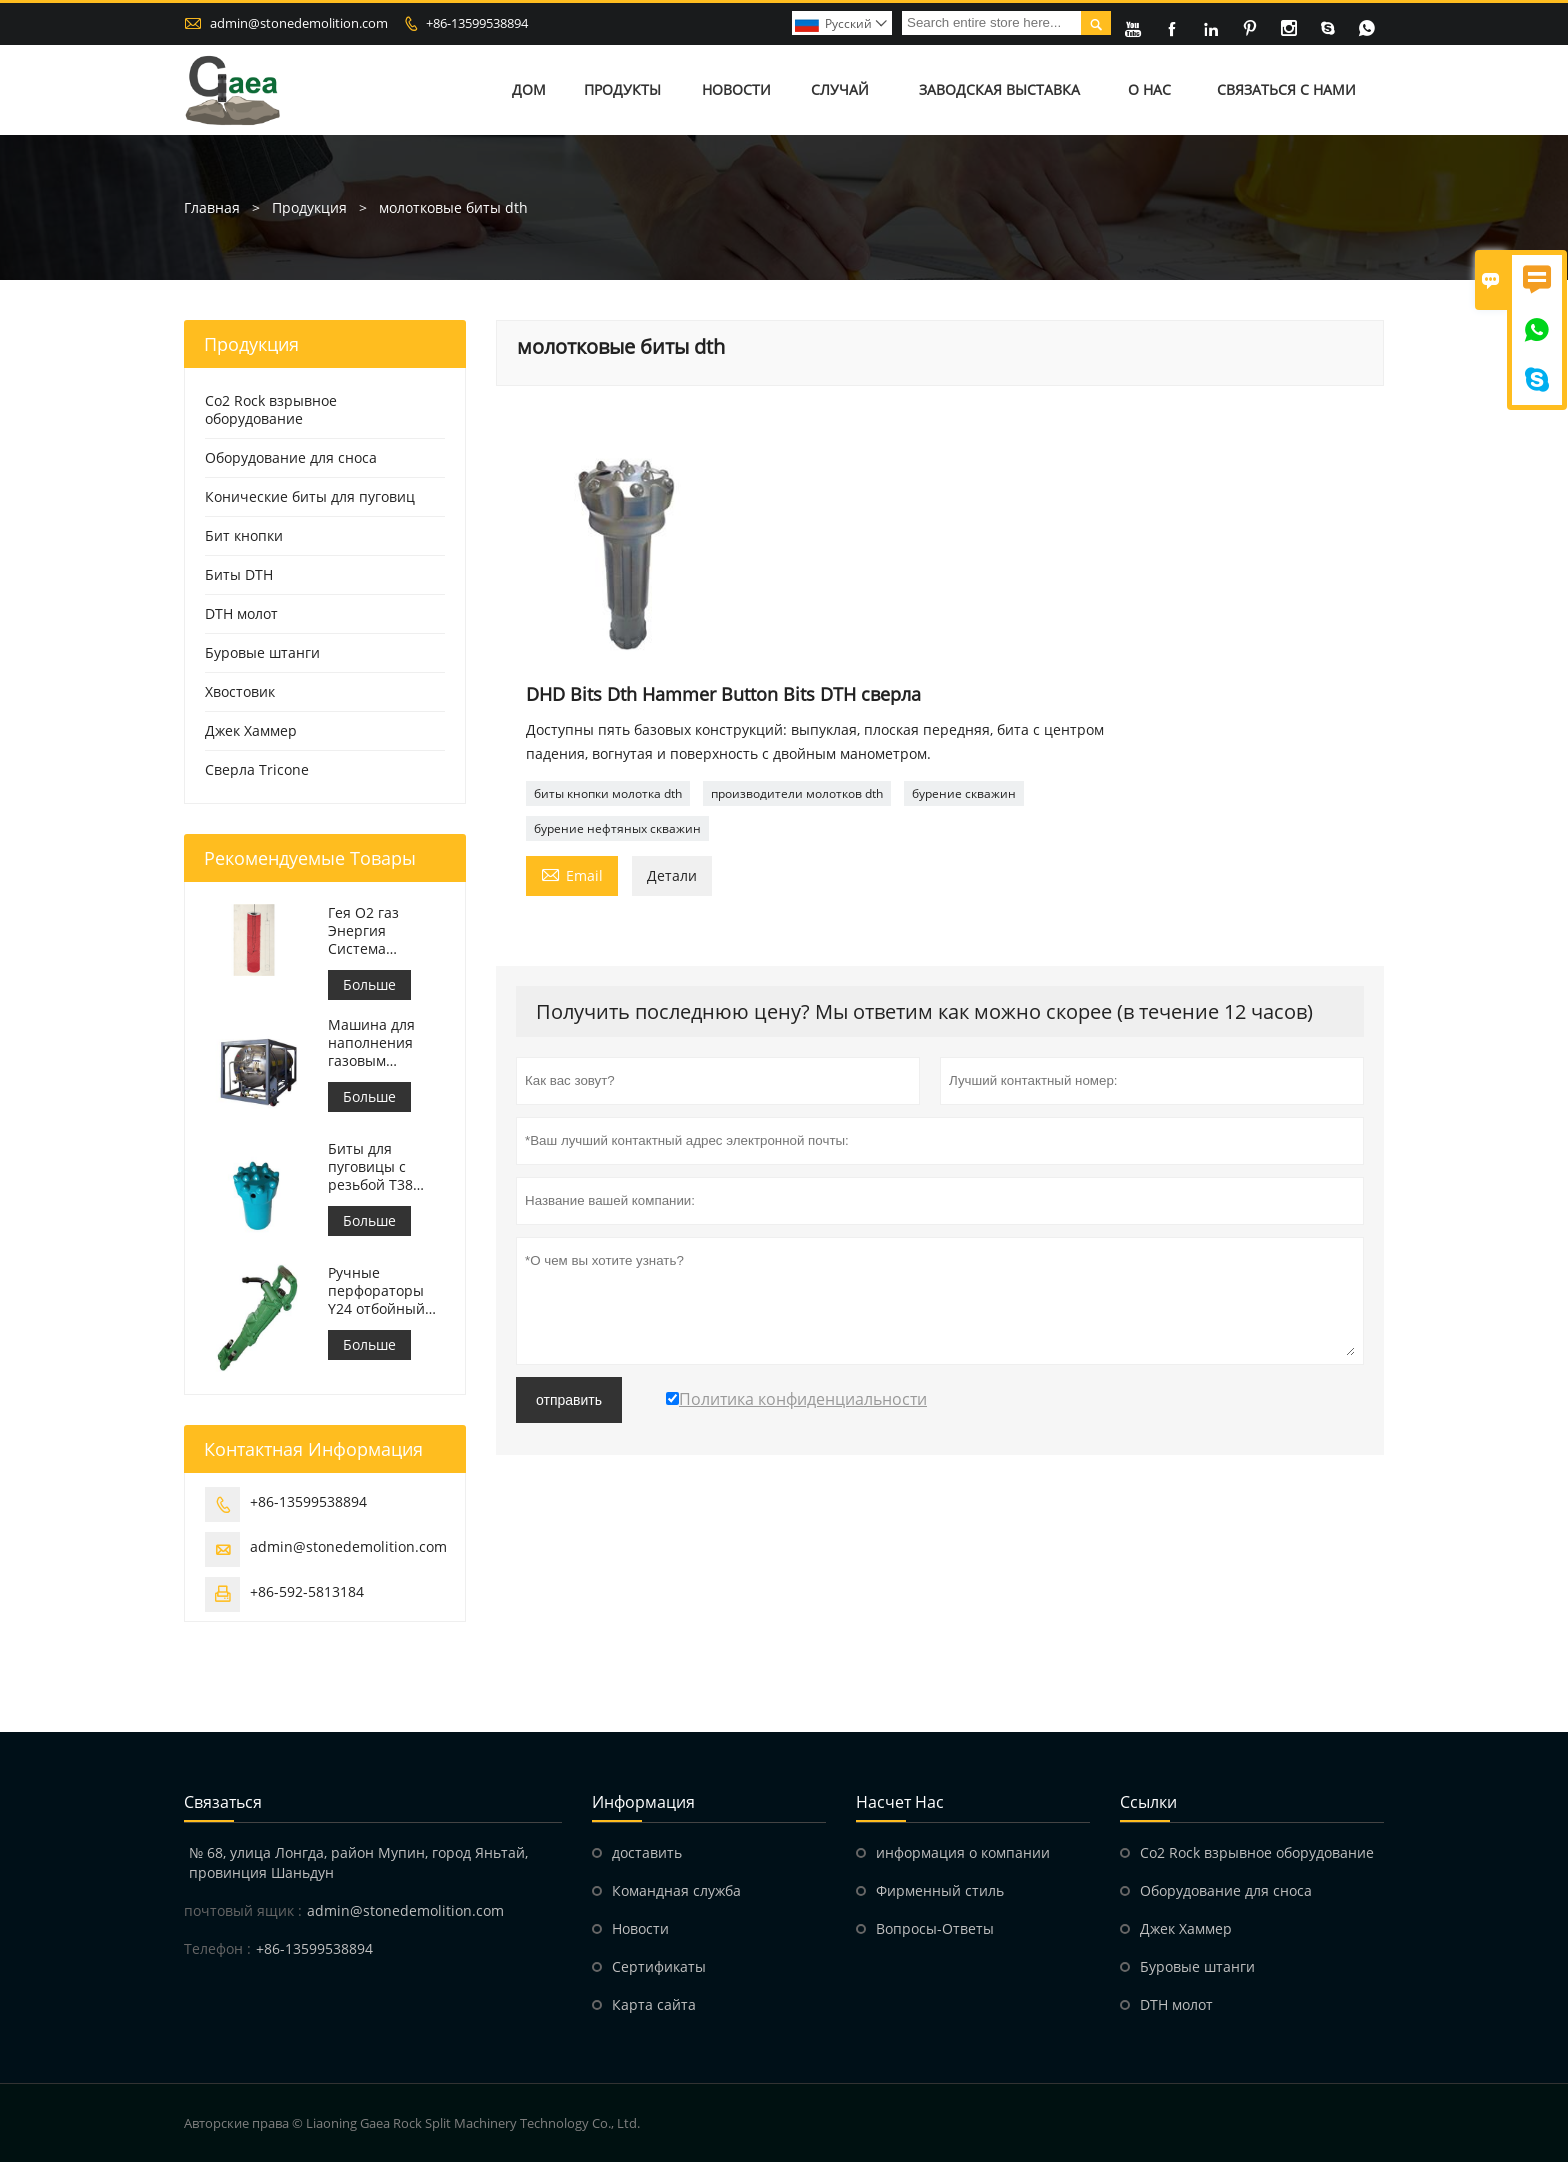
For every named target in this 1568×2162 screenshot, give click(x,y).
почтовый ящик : (243, 1910)
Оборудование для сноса (291, 457)
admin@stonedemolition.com (299, 23)
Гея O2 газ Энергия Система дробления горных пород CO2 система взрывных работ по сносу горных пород (385, 931)
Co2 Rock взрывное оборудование (271, 409)
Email (572, 874)
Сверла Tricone (257, 769)
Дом (529, 89)
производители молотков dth (797, 793)
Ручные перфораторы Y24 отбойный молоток (376, 1291)
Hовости (640, 1928)
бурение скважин (964, 793)
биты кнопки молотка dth (608, 793)
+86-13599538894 (477, 23)
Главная (212, 207)
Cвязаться (223, 1802)
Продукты (622, 89)
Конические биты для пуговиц (310, 496)
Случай (840, 89)
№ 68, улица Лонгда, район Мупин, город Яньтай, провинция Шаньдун (358, 1862)
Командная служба (676, 1890)
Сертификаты (659, 1966)
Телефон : (217, 1948)
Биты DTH (239, 574)
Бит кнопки (244, 535)
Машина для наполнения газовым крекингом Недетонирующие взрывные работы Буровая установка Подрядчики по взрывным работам (386, 1043)
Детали (672, 875)
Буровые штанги (262, 652)
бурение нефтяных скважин (617, 828)
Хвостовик (240, 691)
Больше (369, 984)
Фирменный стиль (940, 1890)
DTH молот (241, 613)
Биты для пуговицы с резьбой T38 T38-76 (370, 1167)
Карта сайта (654, 2004)
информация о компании (963, 1852)
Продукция (309, 207)
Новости (736, 89)
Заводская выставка (999, 89)
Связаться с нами (1286, 89)
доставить (647, 1852)
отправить (569, 1400)
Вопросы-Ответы (935, 1928)
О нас (1149, 89)
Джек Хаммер (251, 730)
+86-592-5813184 (307, 1591)
